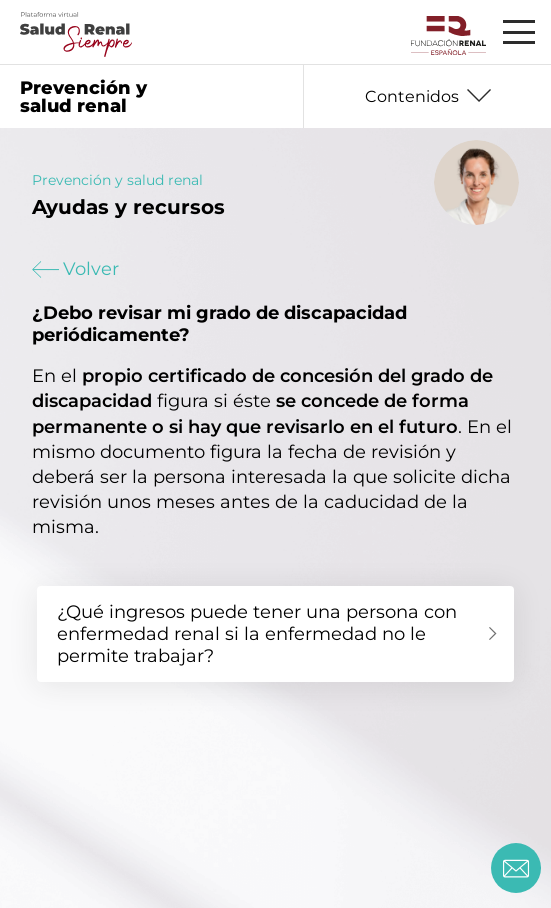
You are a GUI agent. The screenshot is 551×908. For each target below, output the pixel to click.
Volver (75, 269)
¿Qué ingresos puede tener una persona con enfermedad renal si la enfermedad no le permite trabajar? (257, 634)
